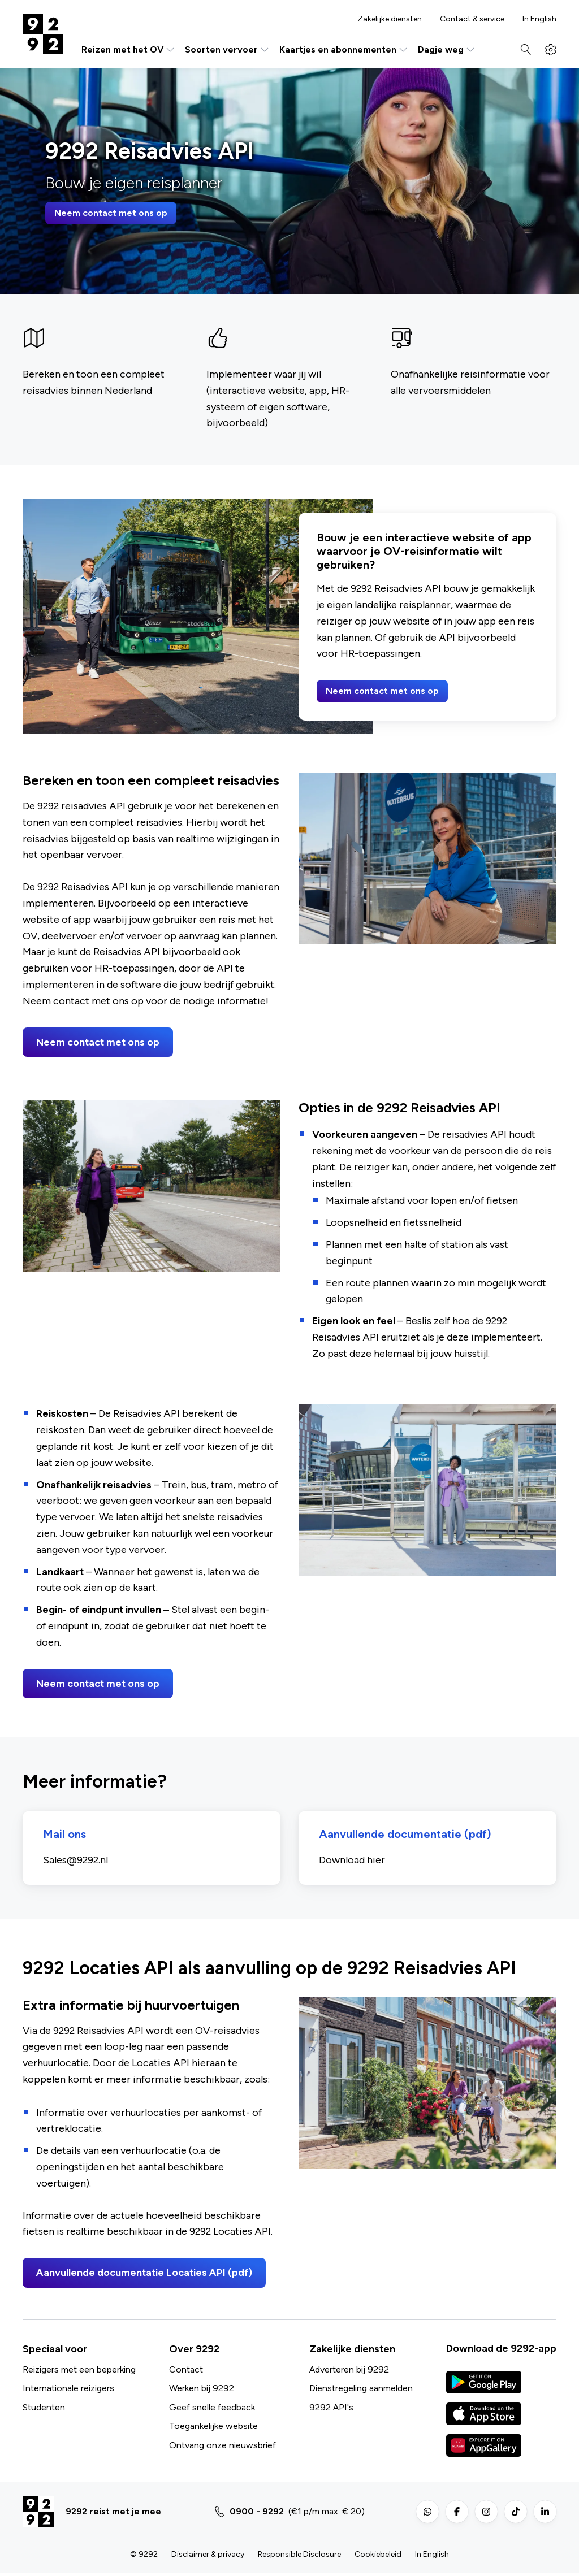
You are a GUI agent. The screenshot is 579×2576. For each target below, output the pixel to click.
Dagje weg (447, 49)
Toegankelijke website (213, 2429)
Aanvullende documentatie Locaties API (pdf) (144, 2276)
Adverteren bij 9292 (349, 2372)
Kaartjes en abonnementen (344, 49)
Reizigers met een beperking (79, 2372)
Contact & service (472, 19)
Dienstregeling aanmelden (361, 2391)
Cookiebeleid (378, 2557)
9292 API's (331, 2410)
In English (539, 19)
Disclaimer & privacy (207, 2557)
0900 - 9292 (257, 2514)
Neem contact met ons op (110, 212)
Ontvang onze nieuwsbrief (222, 2448)
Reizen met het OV (128, 49)
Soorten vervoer (227, 49)
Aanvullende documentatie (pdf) (407, 1835)
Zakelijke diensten (389, 19)
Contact (186, 2372)
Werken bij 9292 (201, 2391)
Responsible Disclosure (299, 2557)
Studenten (44, 2410)
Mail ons (66, 1835)
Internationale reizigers (68, 2391)
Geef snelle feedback (212, 2410)
